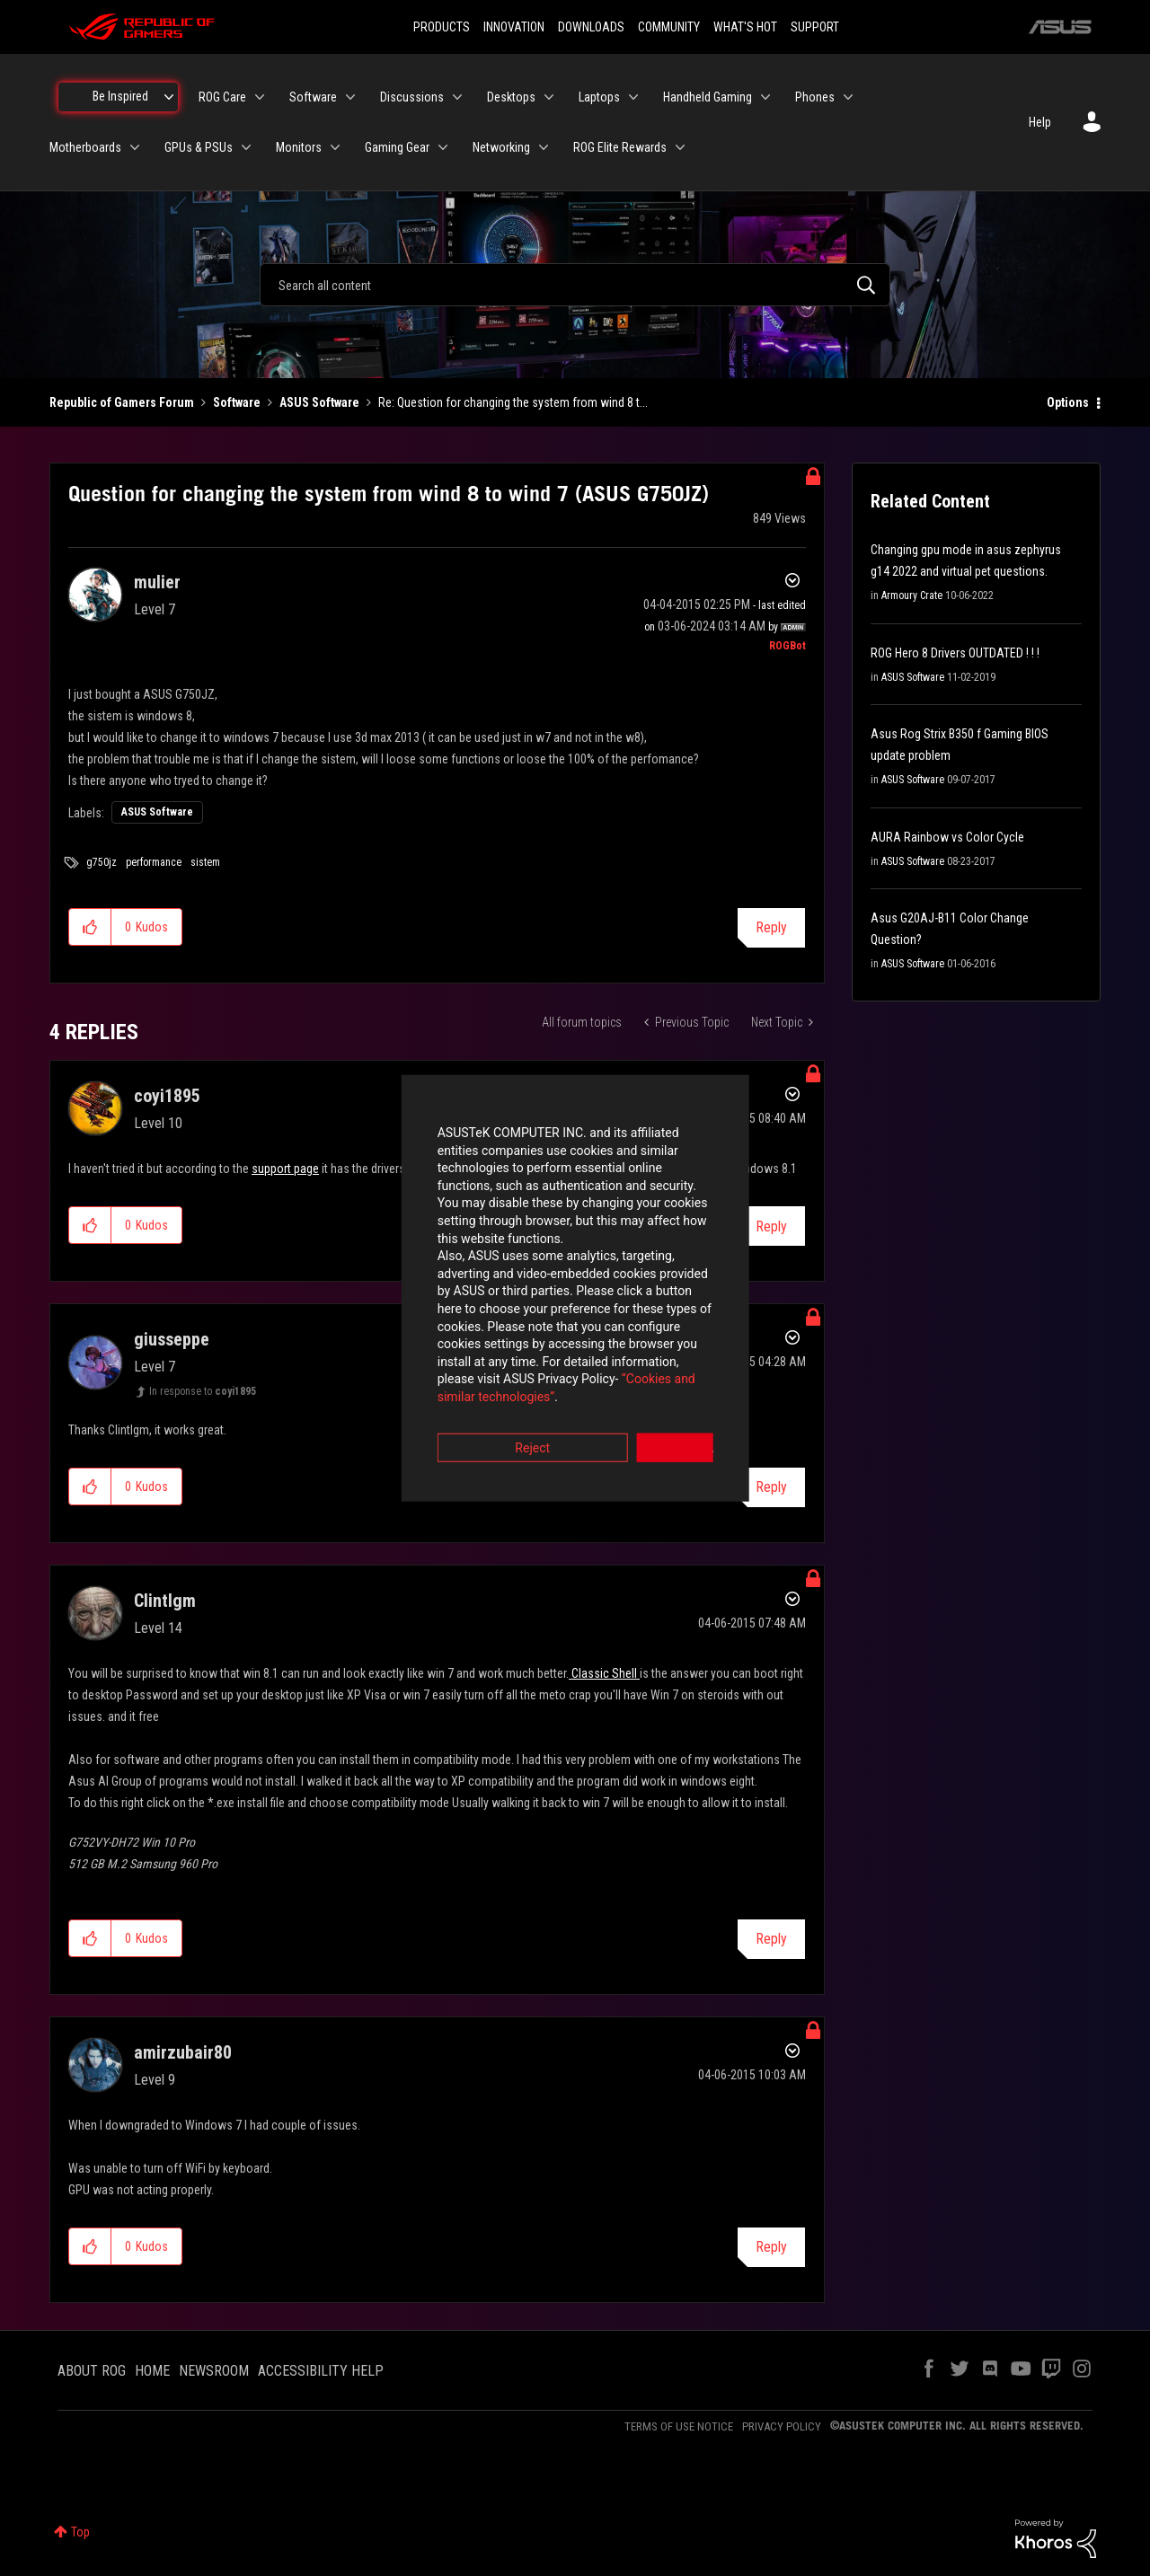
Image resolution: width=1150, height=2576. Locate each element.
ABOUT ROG (92, 2370)
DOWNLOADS (591, 27)
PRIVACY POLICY (781, 2426)
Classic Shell (604, 1673)
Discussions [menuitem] (412, 97)
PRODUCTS (441, 27)
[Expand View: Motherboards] (135, 147)
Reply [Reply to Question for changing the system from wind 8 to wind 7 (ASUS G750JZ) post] (771, 927)
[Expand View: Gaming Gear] (443, 147)
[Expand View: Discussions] (457, 97)
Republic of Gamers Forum (121, 402)
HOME (152, 2370)
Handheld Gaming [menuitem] (707, 97)
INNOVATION (513, 27)
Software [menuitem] (313, 97)
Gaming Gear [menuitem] (397, 147)
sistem (205, 862)
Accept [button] (674, 1388)
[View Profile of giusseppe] (171, 1339)
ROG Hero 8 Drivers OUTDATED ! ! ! (955, 653)
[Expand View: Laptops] (633, 97)
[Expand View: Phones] (848, 97)
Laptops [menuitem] (599, 97)
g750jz (101, 862)
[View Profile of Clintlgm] (165, 1600)
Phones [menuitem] (815, 97)
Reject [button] (475, 1388)
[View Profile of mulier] (157, 582)
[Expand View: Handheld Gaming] (765, 97)
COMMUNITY (669, 27)
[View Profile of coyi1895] (167, 1096)
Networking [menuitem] (501, 147)
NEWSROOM (214, 2370)
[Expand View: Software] (350, 97)
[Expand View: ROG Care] (260, 97)
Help (1040, 122)
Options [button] (1068, 402)
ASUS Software (319, 402)
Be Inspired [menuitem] (120, 96)
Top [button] (80, 2532)
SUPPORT (815, 27)
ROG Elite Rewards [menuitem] (620, 147)
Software (237, 402)
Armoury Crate (911, 595)
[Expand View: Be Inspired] (169, 97)
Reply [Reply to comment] (771, 1486)
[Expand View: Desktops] (549, 97)
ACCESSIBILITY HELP (321, 2370)
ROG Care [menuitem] (222, 97)
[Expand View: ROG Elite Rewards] (680, 147)
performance (153, 862)
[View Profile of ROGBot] (787, 646)
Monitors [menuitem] (299, 147)
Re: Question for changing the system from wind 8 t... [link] (513, 402)
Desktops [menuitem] (511, 97)
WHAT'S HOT (745, 27)
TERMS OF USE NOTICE (678, 2426)
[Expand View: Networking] (544, 147)
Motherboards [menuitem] (85, 147)
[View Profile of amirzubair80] (183, 2052)
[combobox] (575, 284)
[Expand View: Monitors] (335, 147)
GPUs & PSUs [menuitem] (198, 147)
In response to (202, 1391)
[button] (90, 927)
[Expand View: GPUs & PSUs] (246, 147)
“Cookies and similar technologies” (457, 1336)
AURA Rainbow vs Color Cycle (947, 837)
